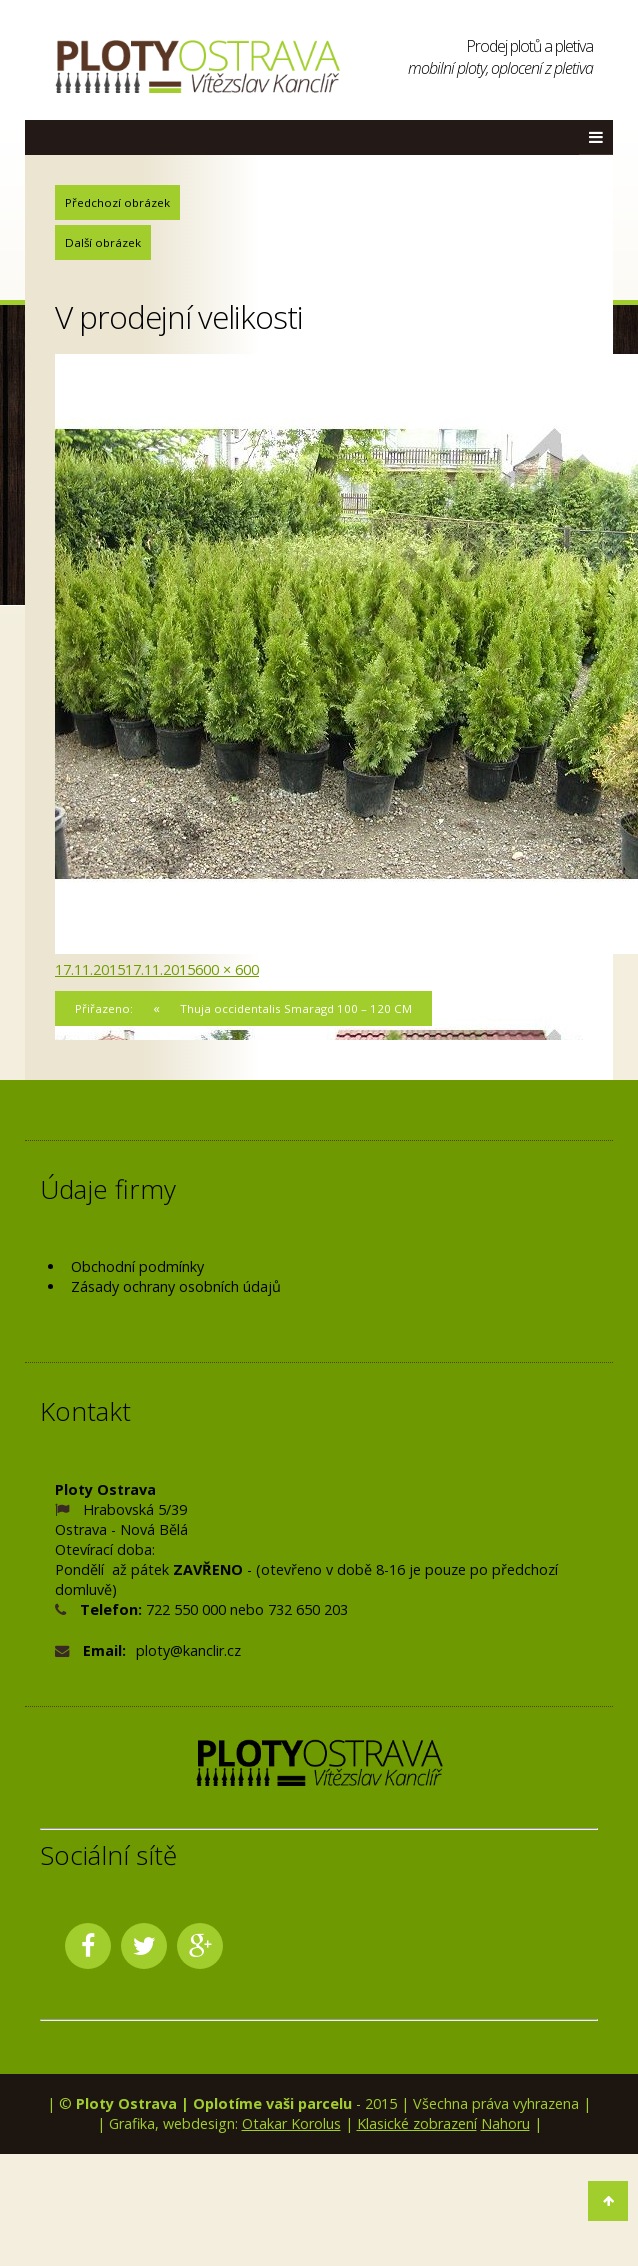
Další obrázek (103, 242)
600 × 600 (227, 969)
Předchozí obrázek (117, 202)
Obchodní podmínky (137, 1266)
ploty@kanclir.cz (188, 1650)
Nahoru (505, 2123)
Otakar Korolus (291, 2123)
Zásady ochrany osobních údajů (176, 1286)
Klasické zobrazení (417, 2123)
